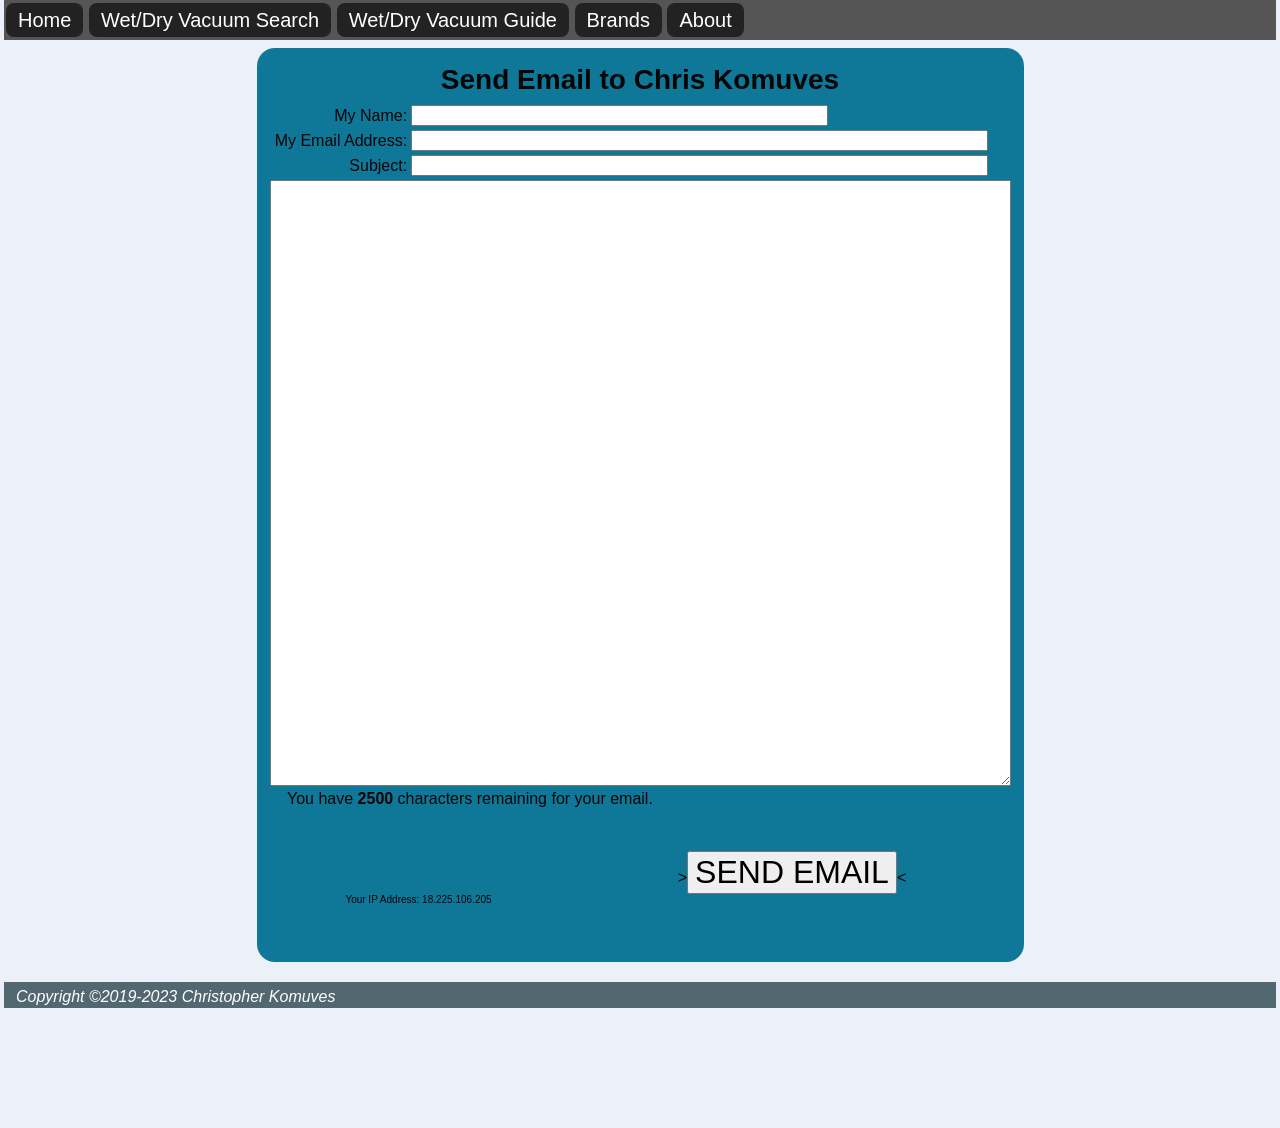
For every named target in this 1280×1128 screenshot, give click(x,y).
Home (44, 20)
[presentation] (374, 970)
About (705, 20)
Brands (618, 20)
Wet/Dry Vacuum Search (210, 20)
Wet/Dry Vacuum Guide (453, 20)
